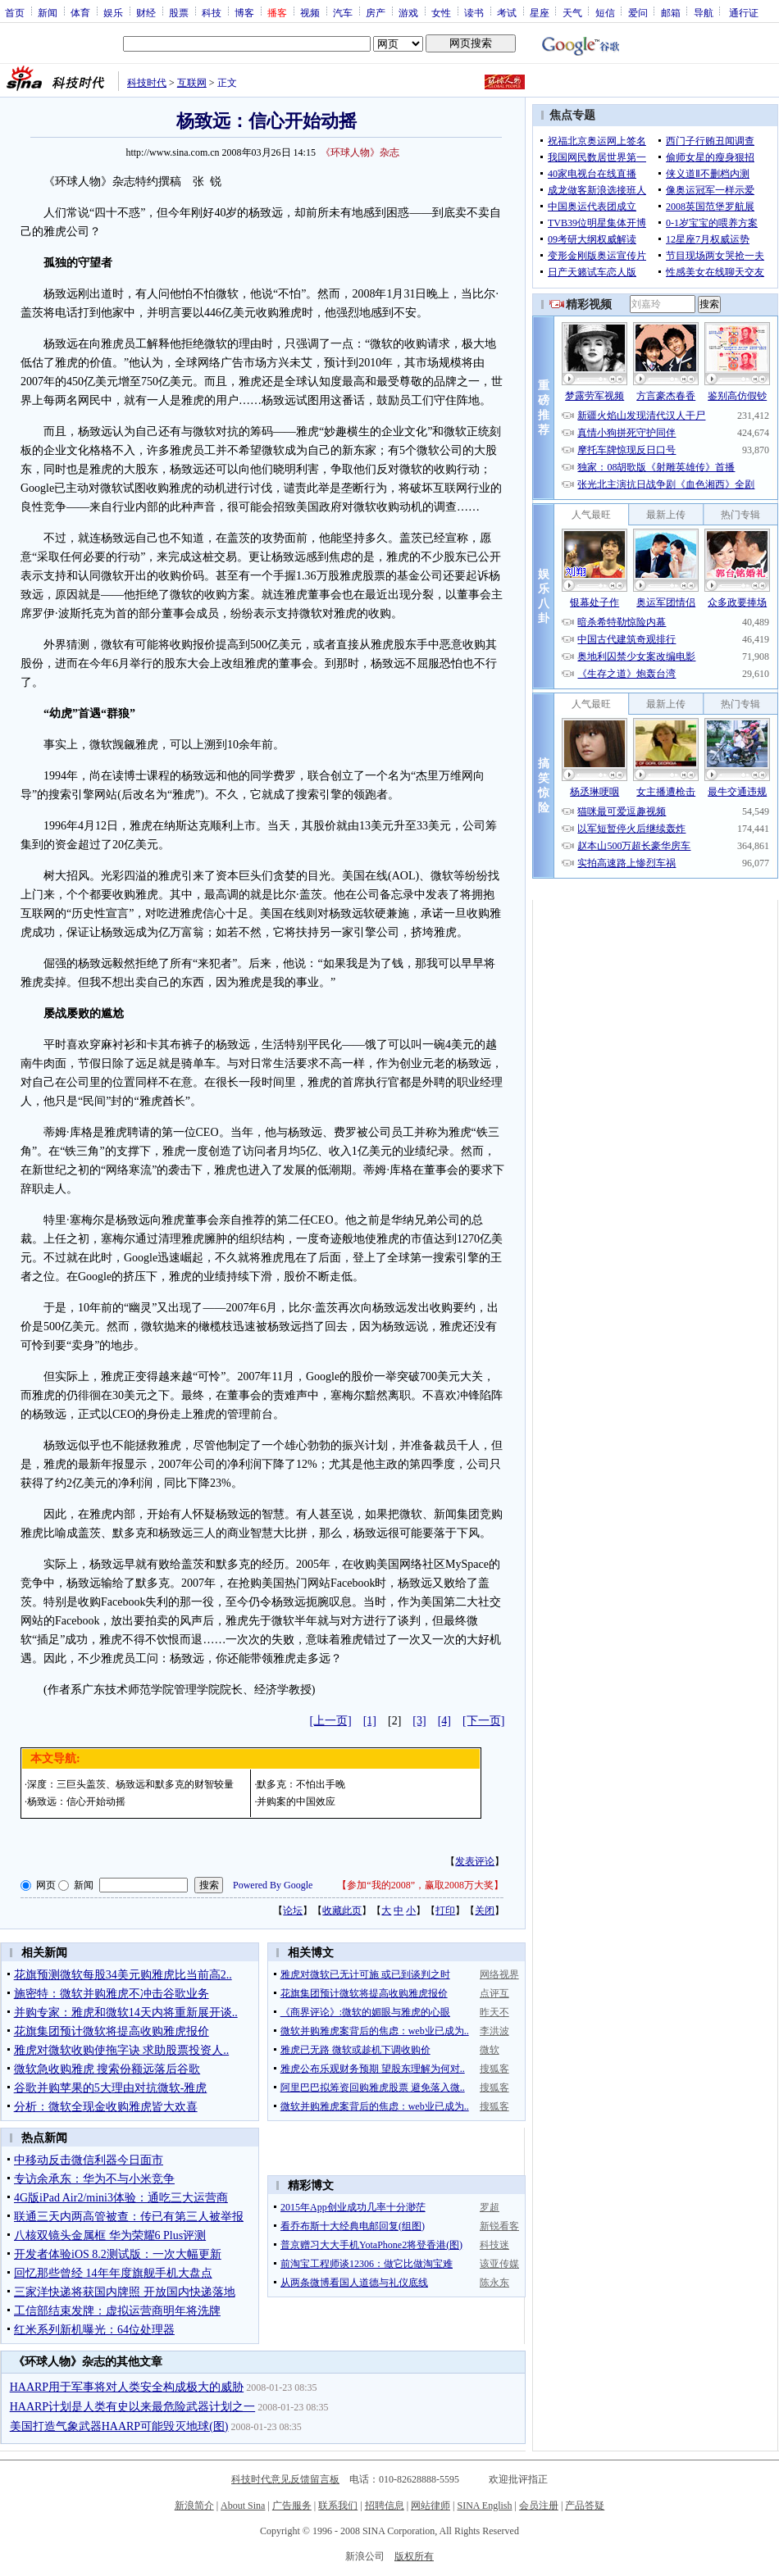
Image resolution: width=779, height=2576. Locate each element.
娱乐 (113, 12)
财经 (146, 12)
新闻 (47, 12)
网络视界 (499, 1974)
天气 (572, 12)
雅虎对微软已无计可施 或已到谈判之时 (365, 1974)
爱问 (638, 12)
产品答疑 (584, 2505)
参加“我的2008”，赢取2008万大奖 (420, 1885)
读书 (474, 12)
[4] (444, 1721)
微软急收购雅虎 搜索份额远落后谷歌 (107, 2069)
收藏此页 (342, 1910)
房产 (375, 12)
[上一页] (330, 1721)
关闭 (484, 1910)
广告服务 (292, 2505)
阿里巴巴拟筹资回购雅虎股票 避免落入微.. (372, 2087)
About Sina (243, 2505)
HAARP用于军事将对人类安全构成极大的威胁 (127, 2387)
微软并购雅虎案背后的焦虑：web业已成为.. (374, 2031)
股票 (179, 12)
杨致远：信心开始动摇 (76, 1801)
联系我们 (338, 2505)
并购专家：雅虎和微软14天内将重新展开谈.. (126, 2012)
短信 (605, 12)
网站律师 (430, 2505)
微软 (489, 2050)
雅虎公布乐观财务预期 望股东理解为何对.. (372, 2068)
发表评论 (474, 1861)
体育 (80, 12)
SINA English (484, 2505)
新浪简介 (194, 2505)
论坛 (293, 1910)
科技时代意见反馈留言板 (285, 2479)
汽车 (343, 12)
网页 (46, 1885)
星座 (539, 12)
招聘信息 (384, 2505)
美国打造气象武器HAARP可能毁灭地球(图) (119, 2426)
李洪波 (494, 2031)
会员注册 (538, 2505)
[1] (369, 1721)
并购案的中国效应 (296, 1801)
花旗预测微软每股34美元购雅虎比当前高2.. (123, 1975)
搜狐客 (494, 2068)
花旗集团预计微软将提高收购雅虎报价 (111, 2031)
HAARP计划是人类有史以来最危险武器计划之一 (132, 2407)
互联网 (192, 83)
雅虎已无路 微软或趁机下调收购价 (355, 2050)
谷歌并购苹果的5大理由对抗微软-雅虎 (110, 2088)
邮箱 (671, 12)
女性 (441, 12)
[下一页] (483, 1721)
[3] (419, 1721)
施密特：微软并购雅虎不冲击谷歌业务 (111, 1994)
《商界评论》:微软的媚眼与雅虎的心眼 (365, 2012)
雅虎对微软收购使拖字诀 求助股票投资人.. (122, 2050)
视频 (310, 12)
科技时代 (146, 83)
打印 (445, 1910)
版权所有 (414, 2556)
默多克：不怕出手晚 (301, 1784)
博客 (244, 12)
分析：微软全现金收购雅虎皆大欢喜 (106, 2107)
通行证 (743, 12)
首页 (15, 12)
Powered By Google (272, 1885)
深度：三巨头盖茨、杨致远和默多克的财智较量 (130, 1784)
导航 (703, 12)
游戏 (408, 12)
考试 (507, 12)
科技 (211, 12)
